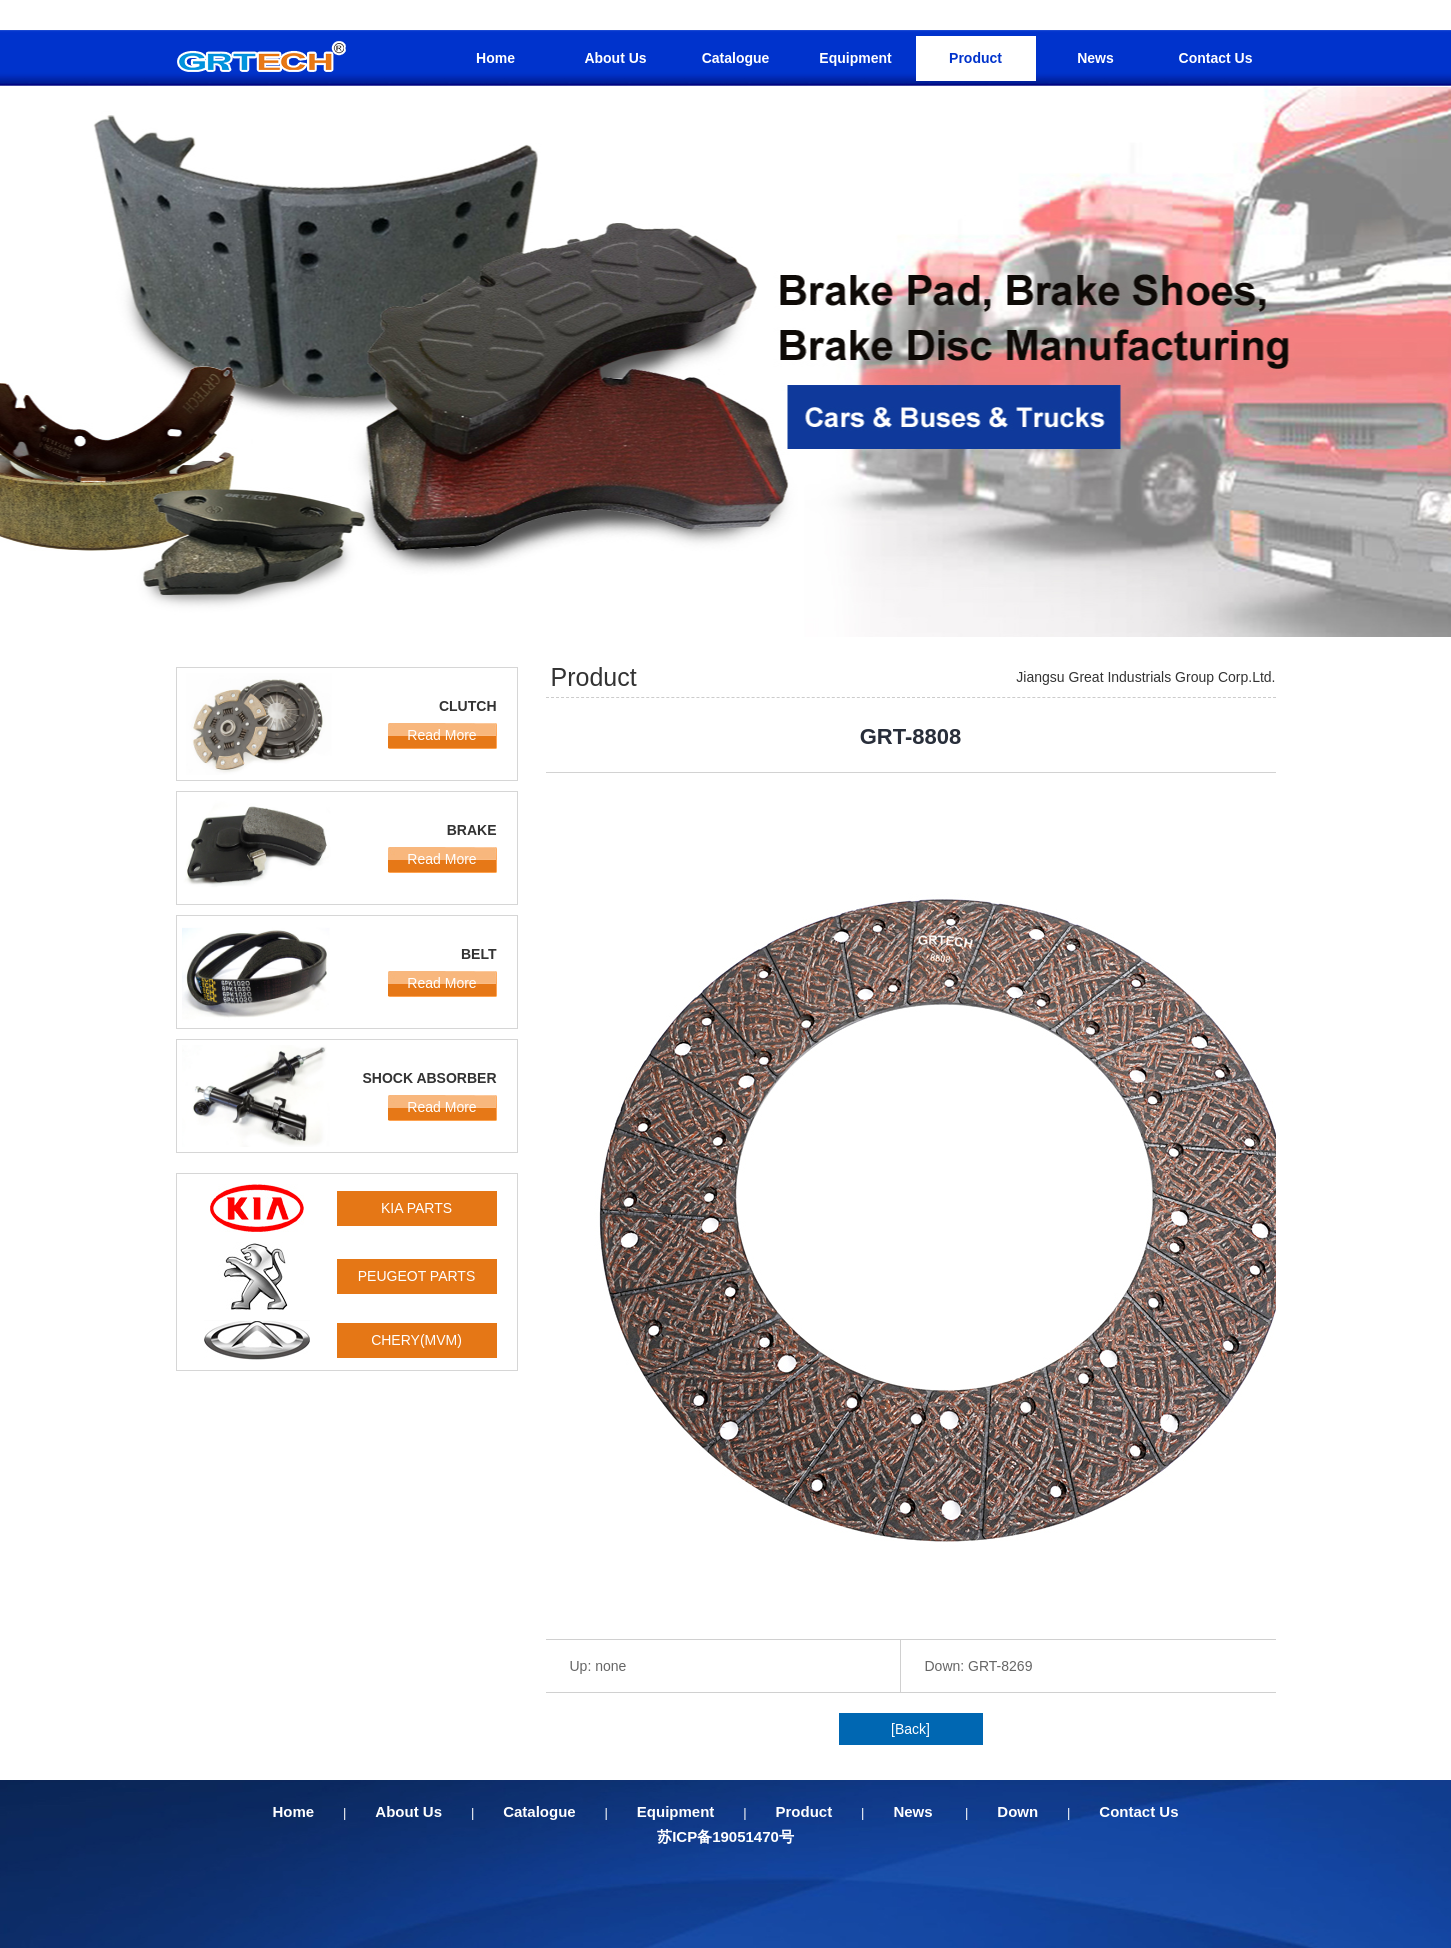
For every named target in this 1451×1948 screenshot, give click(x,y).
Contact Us (1216, 58)
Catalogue (736, 58)
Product (975, 58)
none (610, 1666)
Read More (441, 735)
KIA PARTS (416, 1208)
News (1095, 58)
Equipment (855, 58)
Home (495, 58)
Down (1017, 1811)
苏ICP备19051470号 (725, 1836)
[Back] (910, 1729)
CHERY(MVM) (416, 1340)
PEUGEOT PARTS (416, 1276)
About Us (615, 58)
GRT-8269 (1000, 1666)
